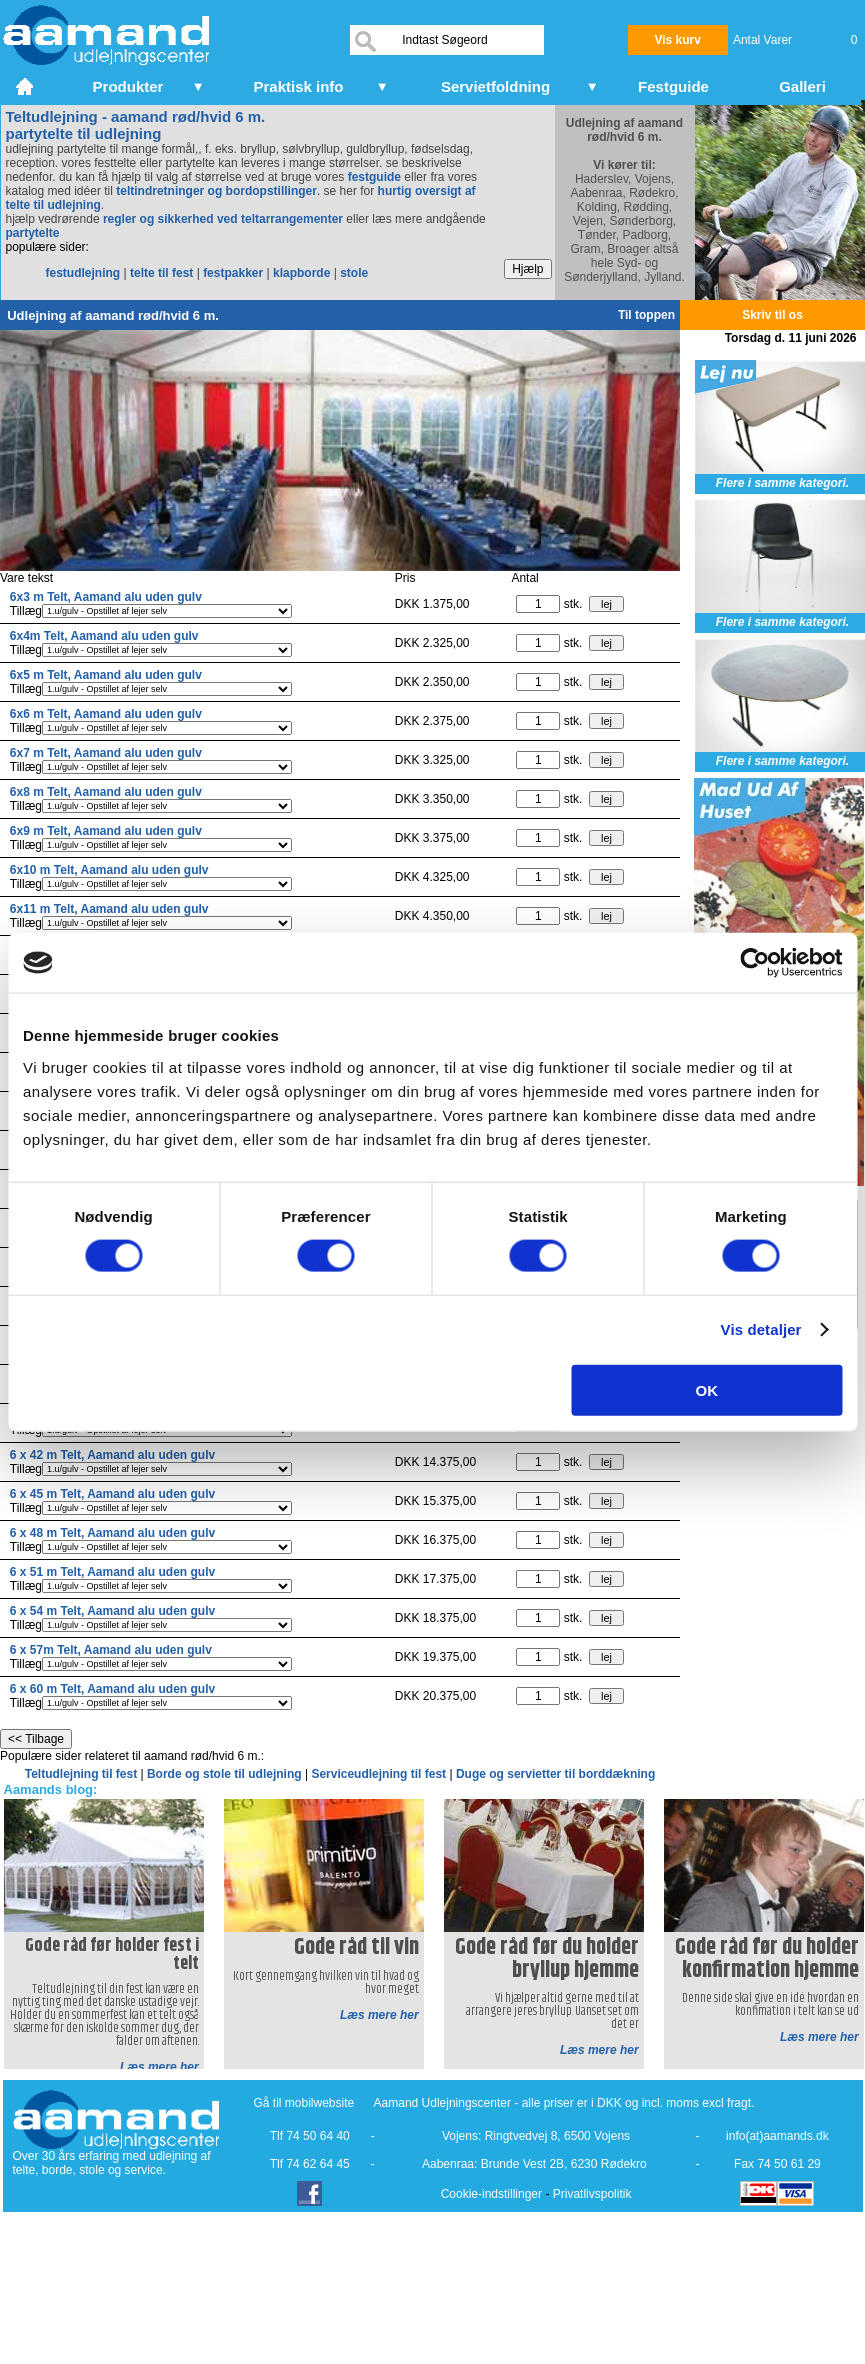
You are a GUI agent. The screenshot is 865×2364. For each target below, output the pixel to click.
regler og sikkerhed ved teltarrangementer (221, 219)
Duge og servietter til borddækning (555, 1774)
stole (354, 273)
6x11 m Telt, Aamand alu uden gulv (109, 909)
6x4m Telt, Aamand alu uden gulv (104, 636)
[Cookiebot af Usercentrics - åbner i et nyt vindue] (754, 963)
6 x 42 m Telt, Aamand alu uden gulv (112, 1455)
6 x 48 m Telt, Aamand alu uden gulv (112, 1533)
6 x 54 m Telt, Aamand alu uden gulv (112, 1611)
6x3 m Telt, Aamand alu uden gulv (106, 597)
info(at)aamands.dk (777, 2136)
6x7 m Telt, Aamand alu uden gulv (106, 753)
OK (707, 1389)
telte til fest (161, 273)
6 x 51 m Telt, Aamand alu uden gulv (112, 1572)
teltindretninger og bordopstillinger (216, 191)
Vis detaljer (761, 1329)
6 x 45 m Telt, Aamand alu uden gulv (112, 1494)
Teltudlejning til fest (83, 1774)
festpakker (233, 273)
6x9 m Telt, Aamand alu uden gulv (106, 831)
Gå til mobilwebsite (304, 2103)
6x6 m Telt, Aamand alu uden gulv (106, 714)
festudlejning (83, 273)
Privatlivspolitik (592, 2194)
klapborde (301, 273)
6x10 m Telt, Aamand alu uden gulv (109, 870)
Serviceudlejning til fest (380, 1774)
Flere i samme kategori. (782, 483)
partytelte (33, 233)
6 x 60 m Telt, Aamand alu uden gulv (112, 1689)
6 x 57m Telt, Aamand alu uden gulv (111, 1650)
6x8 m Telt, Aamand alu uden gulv (106, 792)
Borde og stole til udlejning (226, 1774)
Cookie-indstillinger (491, 2194)
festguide (374, 177)
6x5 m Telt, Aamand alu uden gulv (106, 675)
